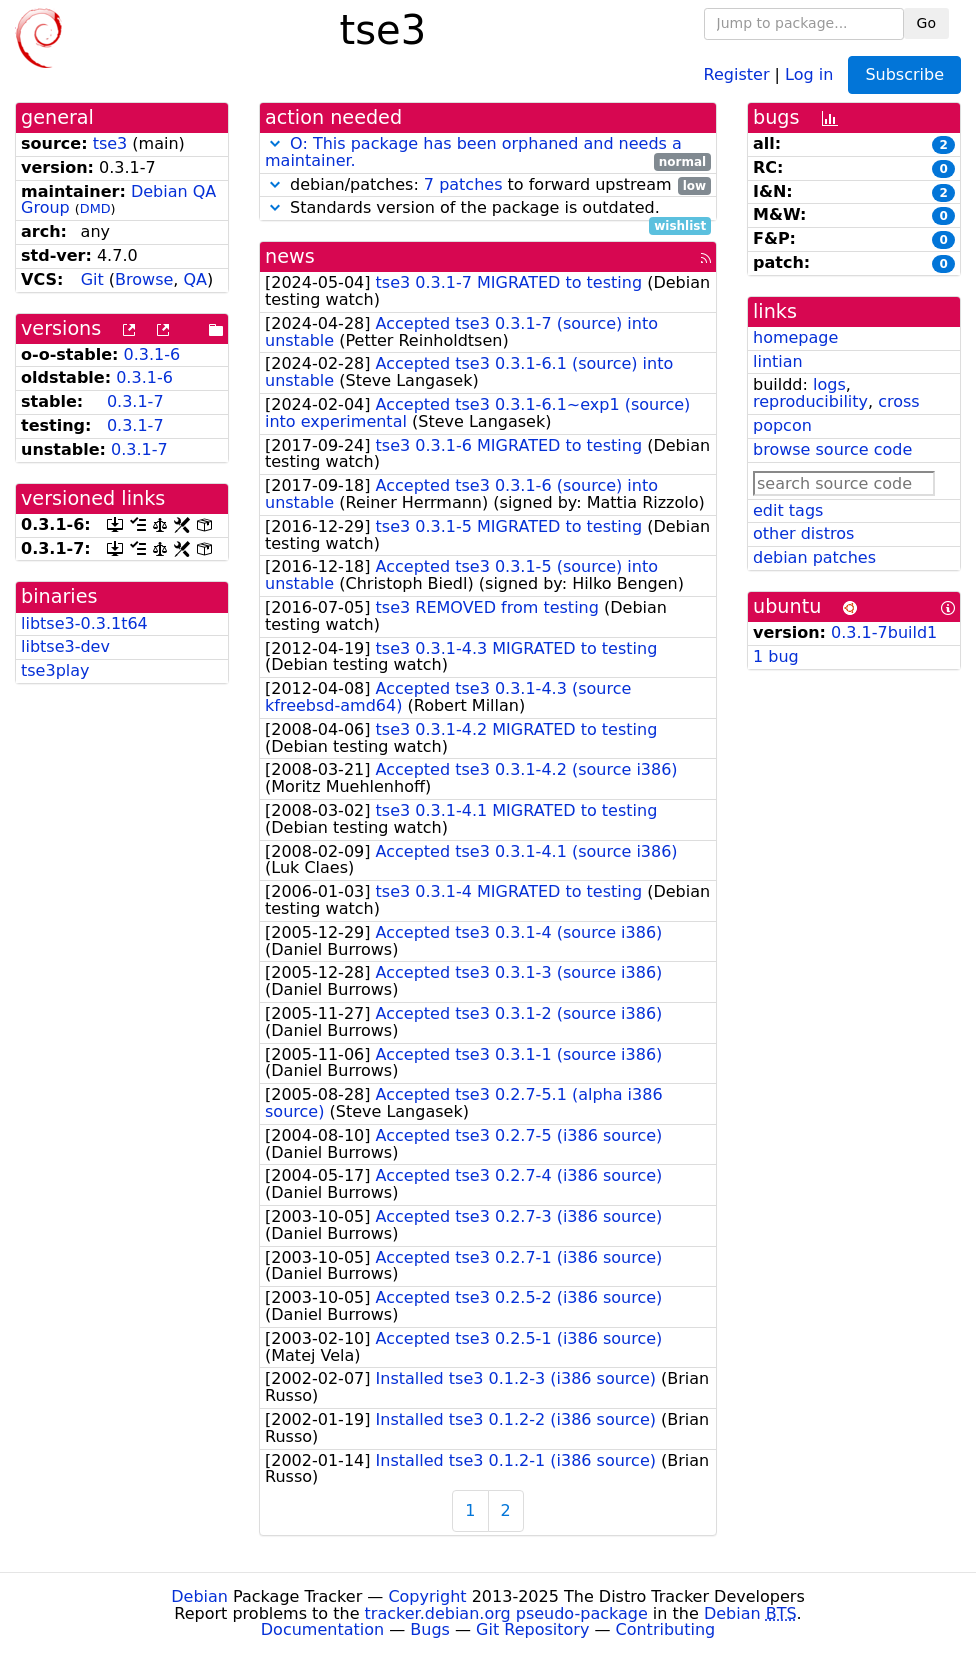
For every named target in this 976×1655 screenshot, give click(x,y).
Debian (199, 1596)
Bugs (430, 1629)
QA (196, 279)
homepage (795, 337)
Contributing (666, 1629)
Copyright (427, 1596)
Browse (144, 279)
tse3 (110, 143)
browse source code (832, 449)
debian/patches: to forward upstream (488, 185)
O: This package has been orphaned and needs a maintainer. (473, 152)
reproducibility (810, 401)
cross (898, 401)
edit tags (788, 510)
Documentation (322, 1629)
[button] (275, 143)
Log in (809, 73)
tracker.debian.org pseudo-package (506, 1613)
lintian (778, 361)
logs (829, 384)
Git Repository (532, 1629)
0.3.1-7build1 (884, 632)
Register (737, 73)
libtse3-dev (65, 646)
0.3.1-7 (135, 401)
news (290, 256)
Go (926, 23)
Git (92, 279)
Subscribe (904, 74)
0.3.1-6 (152, 354)
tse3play (55, 670)
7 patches (463, 184)
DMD (95, 208)
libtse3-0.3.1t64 (84, 623)
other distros (803, 533)
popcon (782, 425)
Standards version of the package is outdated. (488, 208)
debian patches (814, 557)
